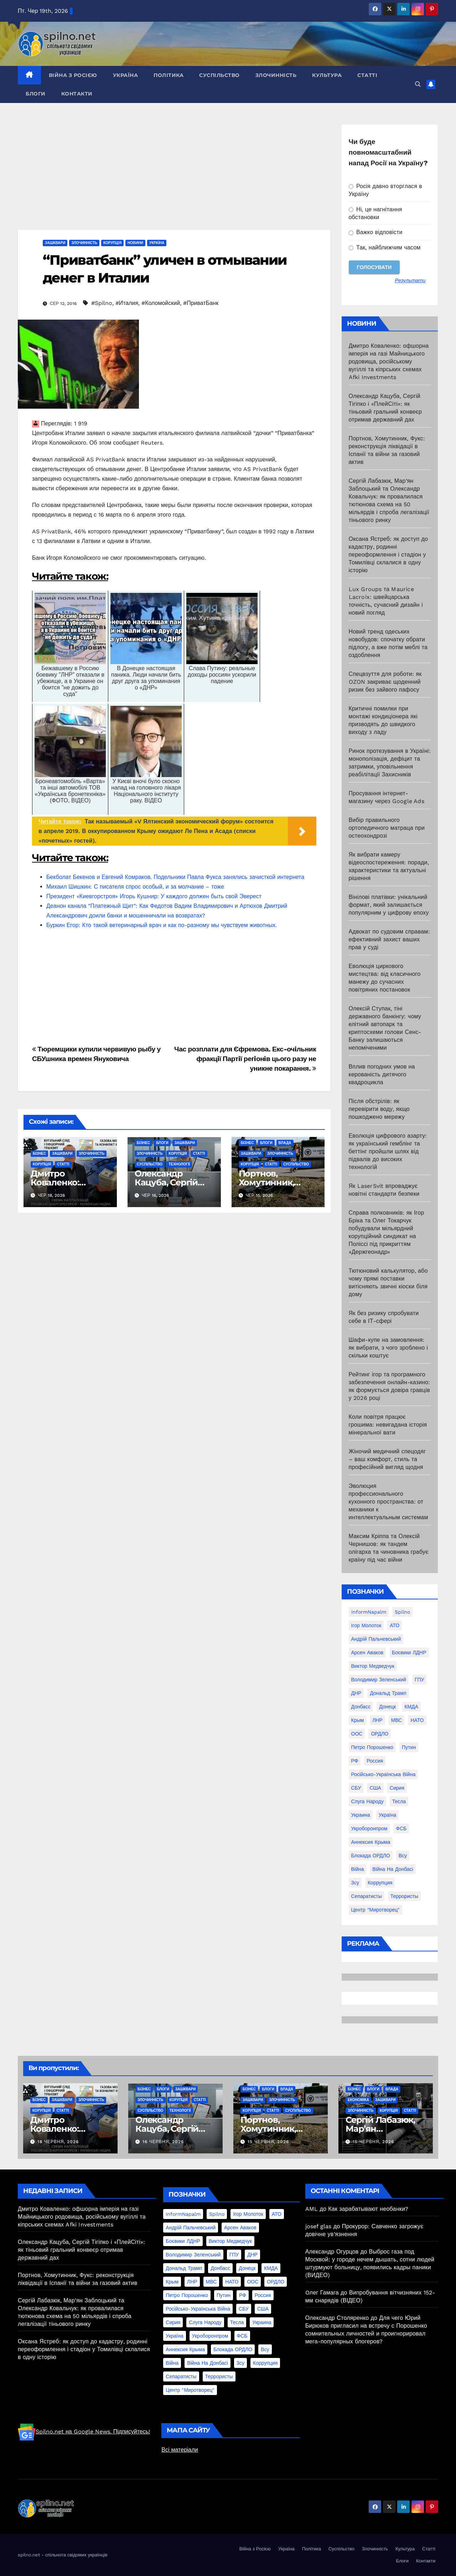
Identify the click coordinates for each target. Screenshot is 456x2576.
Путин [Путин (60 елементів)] (409, 1747)
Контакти (77, 93)
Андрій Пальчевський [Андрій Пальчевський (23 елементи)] (376, 1639)
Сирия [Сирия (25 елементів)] (397, 1788)
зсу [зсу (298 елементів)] (355, 1883)
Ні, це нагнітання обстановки (375, 213)
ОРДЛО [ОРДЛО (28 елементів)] (379, 1734)
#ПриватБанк (200, 303)
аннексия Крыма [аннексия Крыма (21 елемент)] (370, 1842)
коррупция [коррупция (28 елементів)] (380, 1883)
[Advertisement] (174, 177)
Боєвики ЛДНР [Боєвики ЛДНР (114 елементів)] (409, 1652)
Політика (168, 75)
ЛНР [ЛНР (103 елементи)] (377, 1720)
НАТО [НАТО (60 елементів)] (417, 1720)
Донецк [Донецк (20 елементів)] (387, 1706)
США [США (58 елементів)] (375, 1788)
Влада (285, 1143)
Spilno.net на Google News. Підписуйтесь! (84, 2431)
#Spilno (101, 303)
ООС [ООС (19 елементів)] (357, 1734)
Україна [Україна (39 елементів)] (387, 1815)
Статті (367, 75)
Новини (135, 243)
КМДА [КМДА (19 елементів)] (411, 1706)
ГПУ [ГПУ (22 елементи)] (419, 1679)
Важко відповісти (376, 232)
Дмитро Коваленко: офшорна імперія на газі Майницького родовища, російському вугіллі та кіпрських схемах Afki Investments (389, 361)
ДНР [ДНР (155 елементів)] (356, 1693)
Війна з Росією (73, 75)
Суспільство (219, 75)
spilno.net (29, 2554)
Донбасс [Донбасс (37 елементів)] (361, 1706)
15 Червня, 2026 (268, 2141)
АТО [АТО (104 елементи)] (394, 1625)
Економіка (358, 2100)
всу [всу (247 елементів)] (403, 1855)
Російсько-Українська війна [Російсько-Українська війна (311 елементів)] (383, 1774)
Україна (125, 75)
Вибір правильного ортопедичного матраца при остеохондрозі (387, 828)
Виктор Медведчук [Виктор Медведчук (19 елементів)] (372, 1666)
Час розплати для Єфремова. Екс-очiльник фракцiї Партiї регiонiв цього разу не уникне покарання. (245, 1058)
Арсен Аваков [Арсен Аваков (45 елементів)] (367, 1652)
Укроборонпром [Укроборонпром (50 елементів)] (369, 1828)
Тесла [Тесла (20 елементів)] (399, 1801)
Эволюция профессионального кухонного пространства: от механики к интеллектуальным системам (388, 1502)
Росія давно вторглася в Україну (386, 190)
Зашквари (55, 243)
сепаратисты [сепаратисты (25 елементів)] (366, 1896)
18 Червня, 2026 (58, 2141)
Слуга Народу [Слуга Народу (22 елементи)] (367, 1801)
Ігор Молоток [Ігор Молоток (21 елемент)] (366, 1625)
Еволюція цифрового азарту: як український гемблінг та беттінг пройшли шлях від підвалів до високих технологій (388, 1151)
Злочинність (276, 75)
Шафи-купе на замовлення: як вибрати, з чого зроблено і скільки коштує (388, 1347)
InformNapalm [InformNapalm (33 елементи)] (368, 1612)
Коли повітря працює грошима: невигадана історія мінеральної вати (388, 1424)
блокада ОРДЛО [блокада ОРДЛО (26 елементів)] (370, 1855)
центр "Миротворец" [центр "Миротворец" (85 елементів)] (375, 1910)
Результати (410, 280)
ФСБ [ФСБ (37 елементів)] (401, 1828)
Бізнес (39, 1153)
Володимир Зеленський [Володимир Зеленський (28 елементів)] (378, 1679)
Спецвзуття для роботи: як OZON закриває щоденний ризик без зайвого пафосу (385, 682)
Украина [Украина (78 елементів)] (360, 1815)
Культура (327, 75)
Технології (179, 1164)
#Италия (126, 303)
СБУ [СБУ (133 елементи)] (356, 1788)
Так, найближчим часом (385, 247)
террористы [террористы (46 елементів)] (404, 1896)
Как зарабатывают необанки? (368, 2208)
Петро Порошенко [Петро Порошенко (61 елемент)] (372, 1747)
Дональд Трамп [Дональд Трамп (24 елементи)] (388, 1693)
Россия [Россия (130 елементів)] (375, 1761)
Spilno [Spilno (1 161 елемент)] (402, 1612)
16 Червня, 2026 (163, 2141)
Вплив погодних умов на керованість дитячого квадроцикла (382, 1074)
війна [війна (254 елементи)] (357, 1869)
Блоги (36, 93)
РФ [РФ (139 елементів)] (354, 1761)
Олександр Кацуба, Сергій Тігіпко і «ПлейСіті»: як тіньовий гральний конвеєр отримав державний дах (81, 2250)
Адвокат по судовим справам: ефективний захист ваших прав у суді (389, 939)
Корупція (112, 243)
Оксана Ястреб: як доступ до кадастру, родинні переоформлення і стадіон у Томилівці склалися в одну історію (388, 555)
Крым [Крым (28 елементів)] (357, 1720)
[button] (418, 84)
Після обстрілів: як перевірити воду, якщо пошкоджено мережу (379, 1109)
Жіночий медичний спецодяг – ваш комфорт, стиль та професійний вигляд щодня (387, 1459)
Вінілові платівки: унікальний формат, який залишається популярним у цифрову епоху (389, 905)
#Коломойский (160, 303)
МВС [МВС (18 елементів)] (396, 1720)
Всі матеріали (179, 2449)
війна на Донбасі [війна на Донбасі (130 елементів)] (392, 1869)
